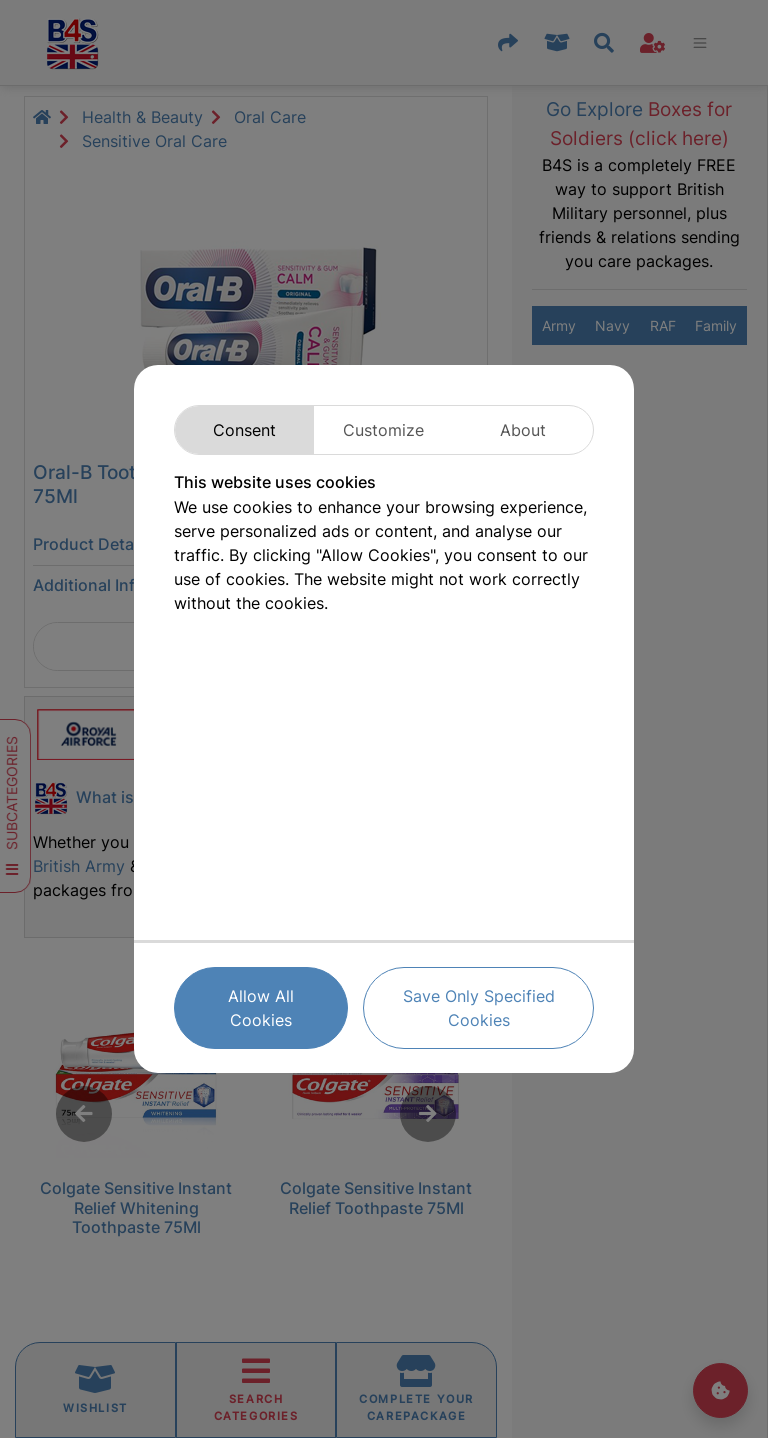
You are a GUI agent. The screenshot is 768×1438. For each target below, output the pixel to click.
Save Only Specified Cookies (479, 1008)
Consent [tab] (244, 430)
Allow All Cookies (261, 1008)
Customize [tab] (383, 430)
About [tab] (523, 430)
